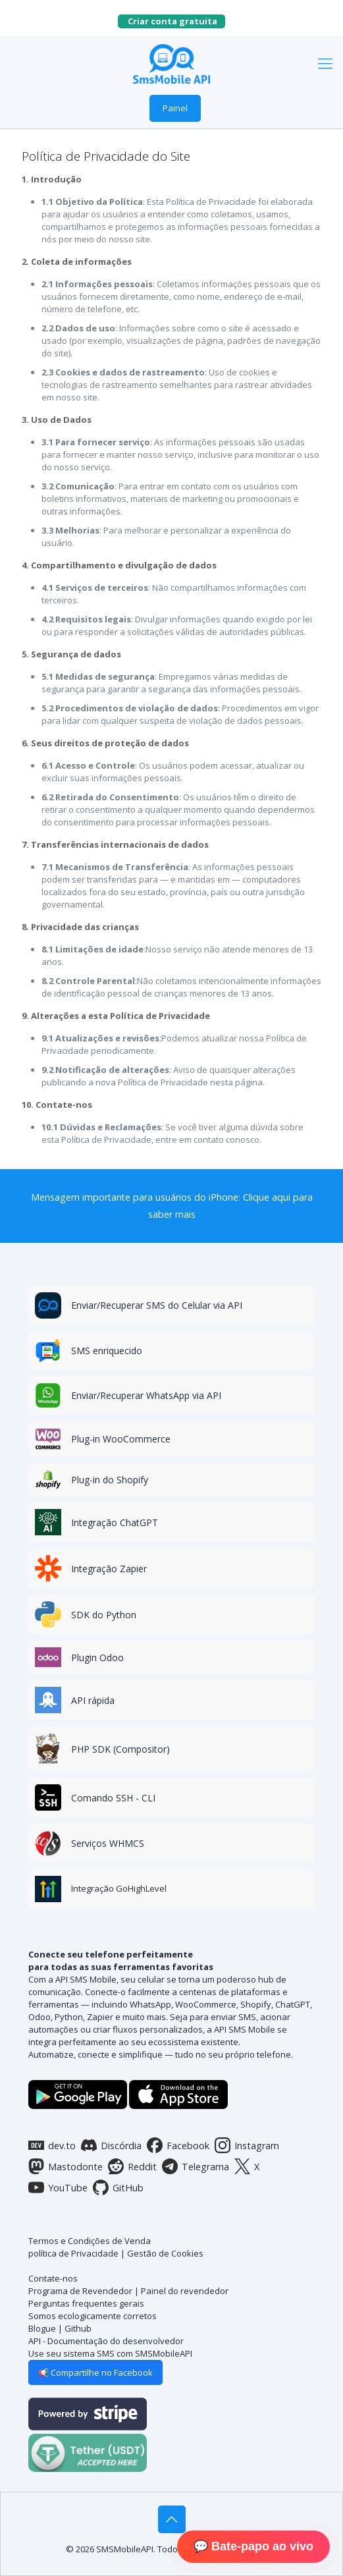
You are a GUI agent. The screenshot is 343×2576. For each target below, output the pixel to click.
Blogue (42, 2328)
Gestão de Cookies (165, 2253)
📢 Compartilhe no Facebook (95, 2372)
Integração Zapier (109, 1568)
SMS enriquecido (106, 1350)
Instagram (247, 2145)
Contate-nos (53, 2278)
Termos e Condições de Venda (89, 2241)
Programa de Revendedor (80, 2291)
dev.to (52, 2145)
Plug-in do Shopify (109, 1479)
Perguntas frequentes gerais (86, 2303)
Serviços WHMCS (107, 1843)
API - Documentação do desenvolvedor (106, 2341)
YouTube (58, 2187)
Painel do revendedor (184, 2291)
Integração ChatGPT (114, 1522)
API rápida (93, 1700)
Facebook (178, 2145)
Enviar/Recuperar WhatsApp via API (146, 1395)
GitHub (118, 2187)
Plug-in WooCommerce (121, 1439)
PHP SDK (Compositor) (120, 1749)
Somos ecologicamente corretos (92, 2316)
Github (78, 2328)
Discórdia (111, 2145)
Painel (175, 108)
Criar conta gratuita (176, 21)
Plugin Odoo (97, 1657)
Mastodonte (65, 2166)
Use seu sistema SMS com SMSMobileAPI (110, 2353)
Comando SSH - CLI (113, 1798)
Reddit (132, 2166)
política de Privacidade (73, 2253)
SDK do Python (103, 1614)
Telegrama (195, 2166)
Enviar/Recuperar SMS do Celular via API (156, 1305)
